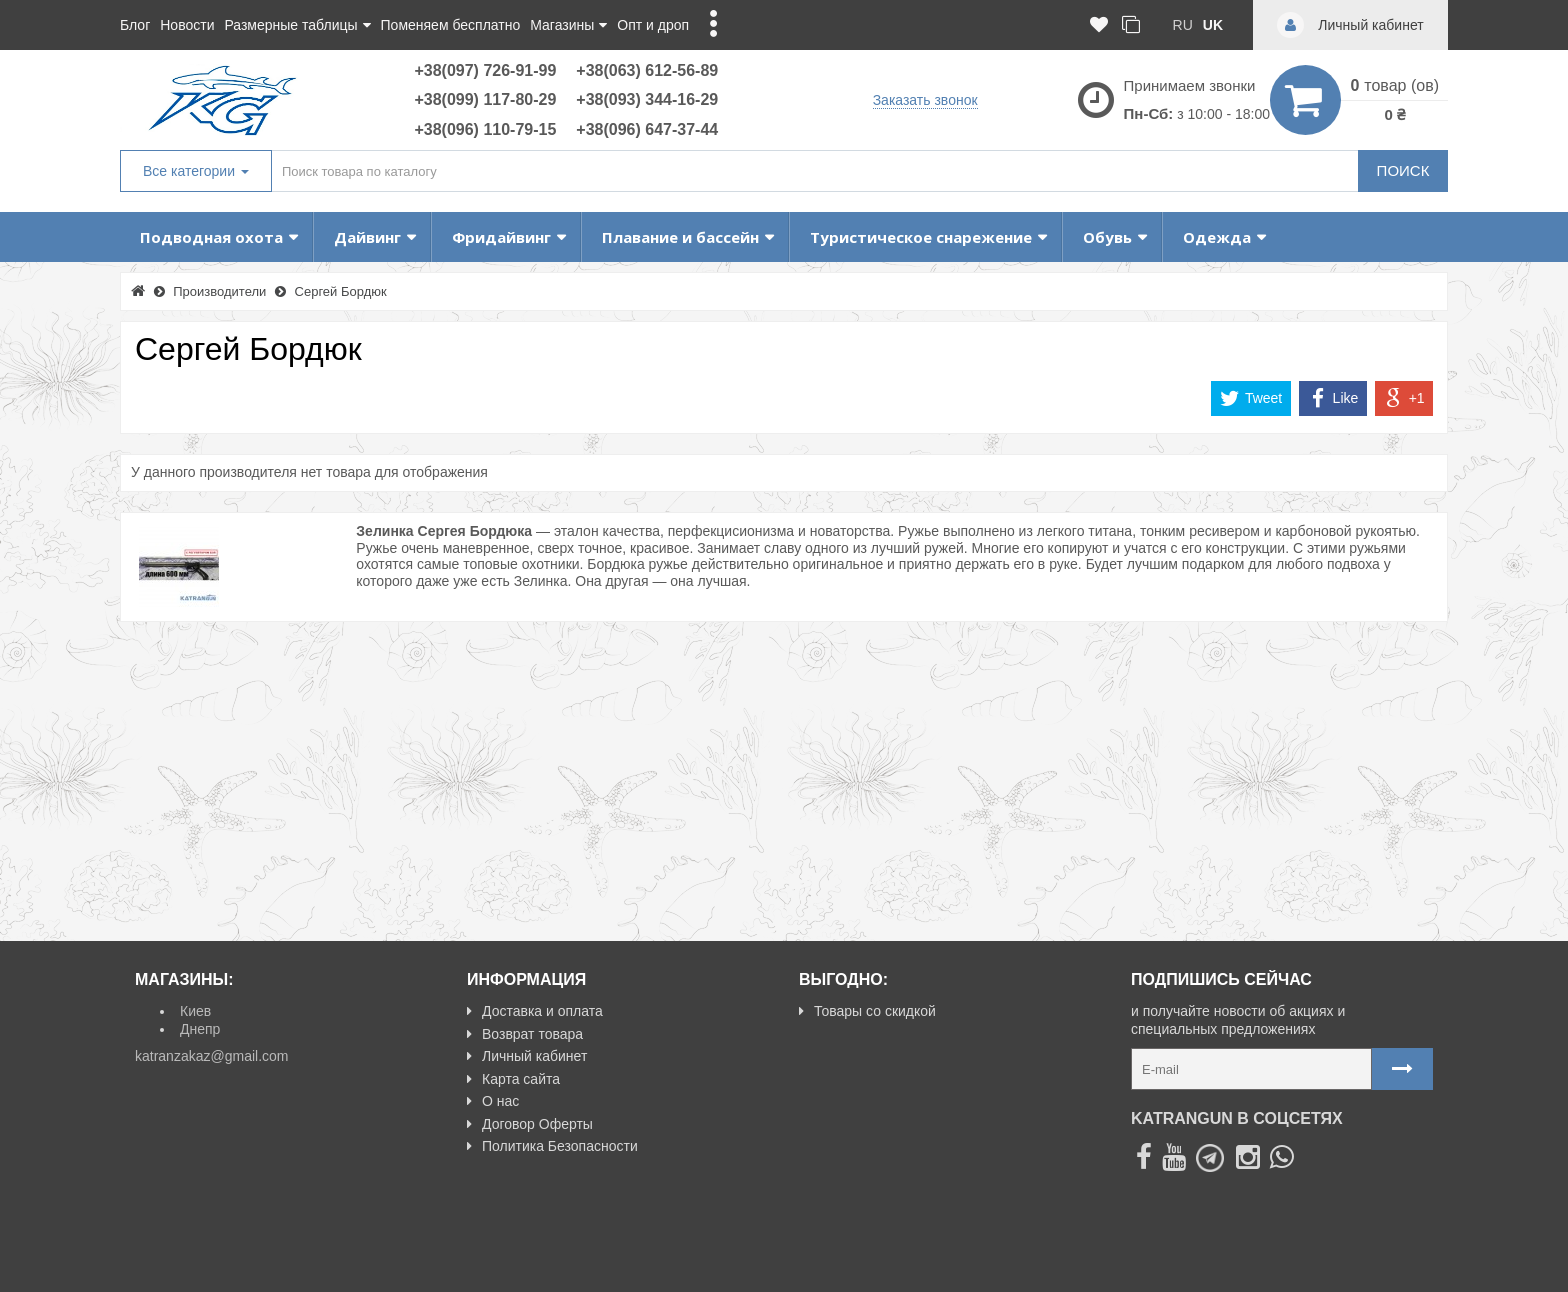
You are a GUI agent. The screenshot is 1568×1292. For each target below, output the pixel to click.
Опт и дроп (653, 25)
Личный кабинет (527, 1056)
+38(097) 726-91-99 (485, 70)
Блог (135, 25)
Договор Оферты (530, 1124)
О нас (493, 1101)
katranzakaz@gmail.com (212, 1056)
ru (1183, 25)
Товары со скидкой (867, 1011)
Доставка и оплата (535, 1011)
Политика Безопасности (552, 1146)
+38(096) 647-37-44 (647, 129)
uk (1213, 25)
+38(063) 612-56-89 (647, 70)
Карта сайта (513, 1079)
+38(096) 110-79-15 (485, 129)
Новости (187, 25)
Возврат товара (525, 1034)
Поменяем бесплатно (451, 25)
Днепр (200, 1029)
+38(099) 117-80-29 (485, 99)
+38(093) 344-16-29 (647, 99)
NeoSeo (1407, 1268)
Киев (195, 1011)
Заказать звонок (925, 100)
